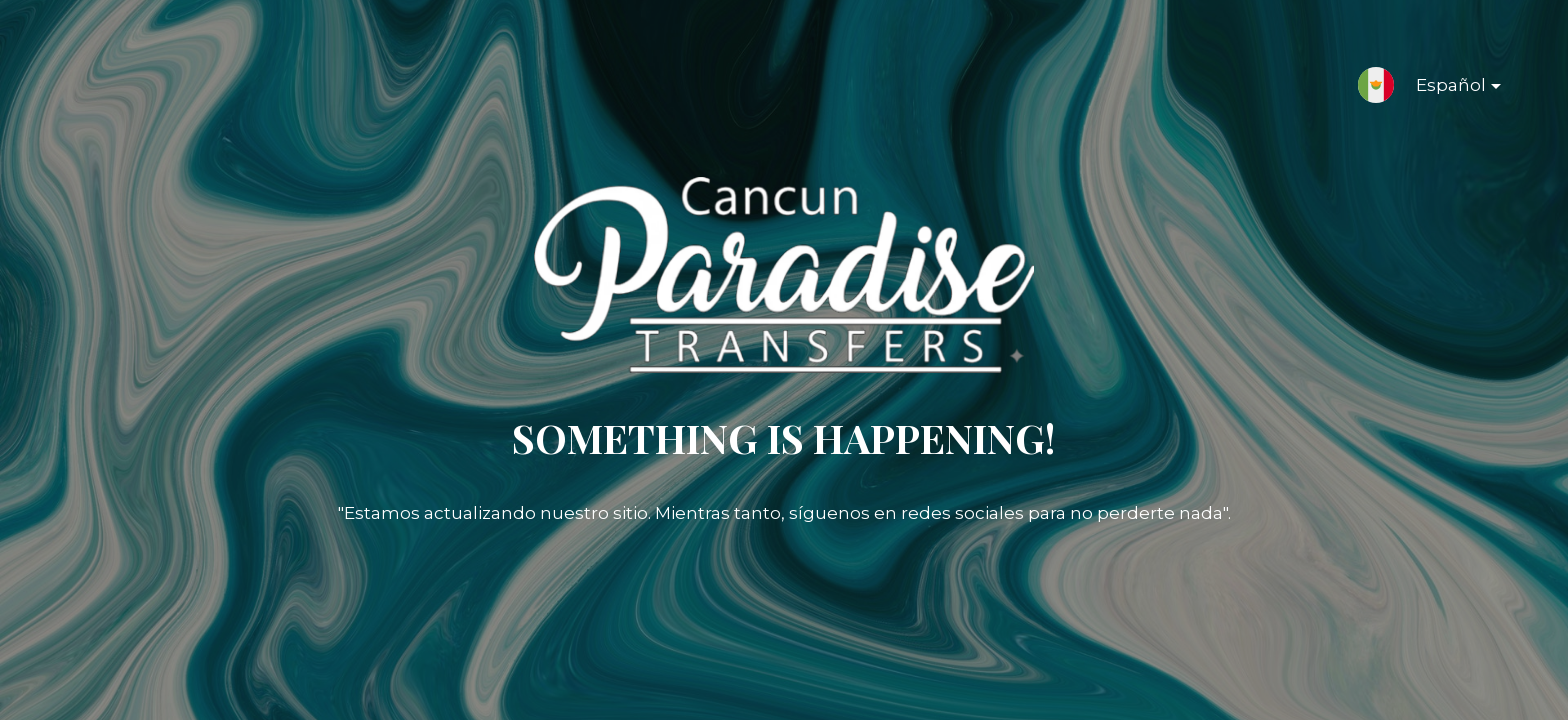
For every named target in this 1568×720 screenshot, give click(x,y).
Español (1442, 89)
